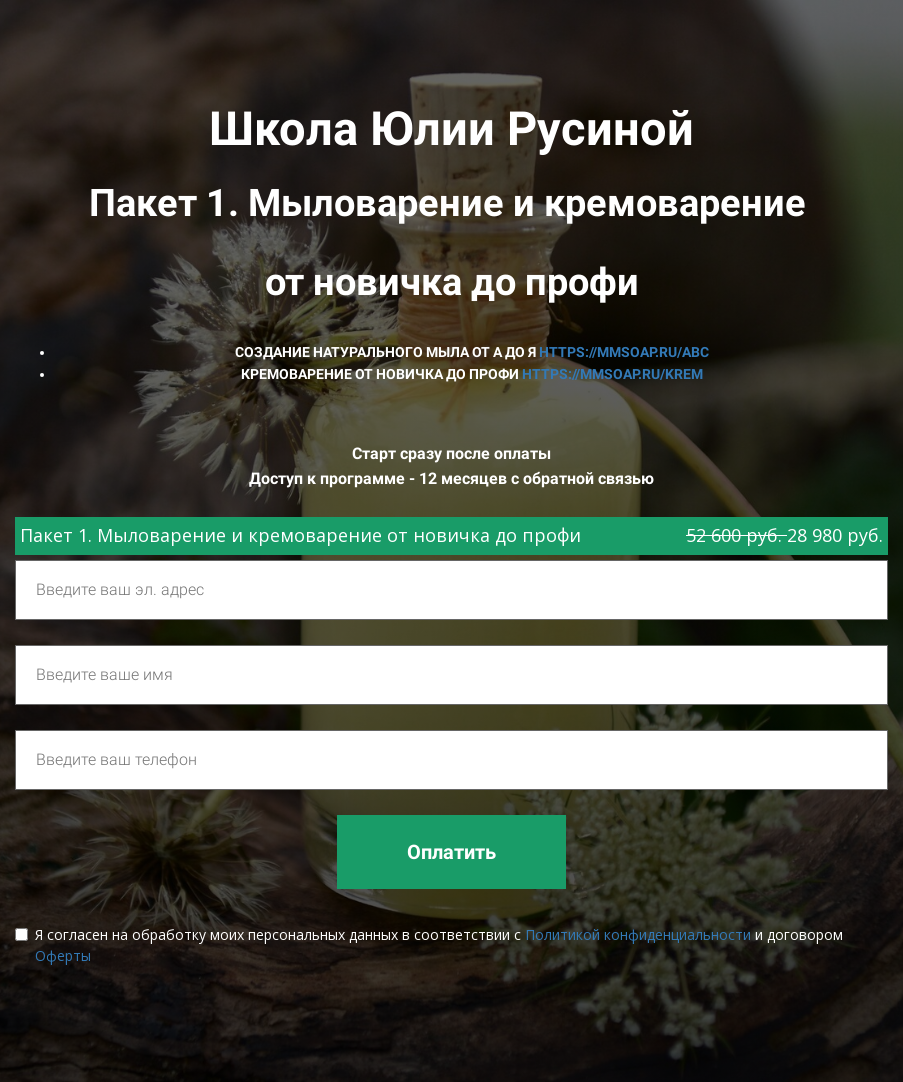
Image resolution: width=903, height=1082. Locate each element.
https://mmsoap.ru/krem (612, 374)
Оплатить (451, 852)
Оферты (63, 955)
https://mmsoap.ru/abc (624, 352)
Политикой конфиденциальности (638, 934)
